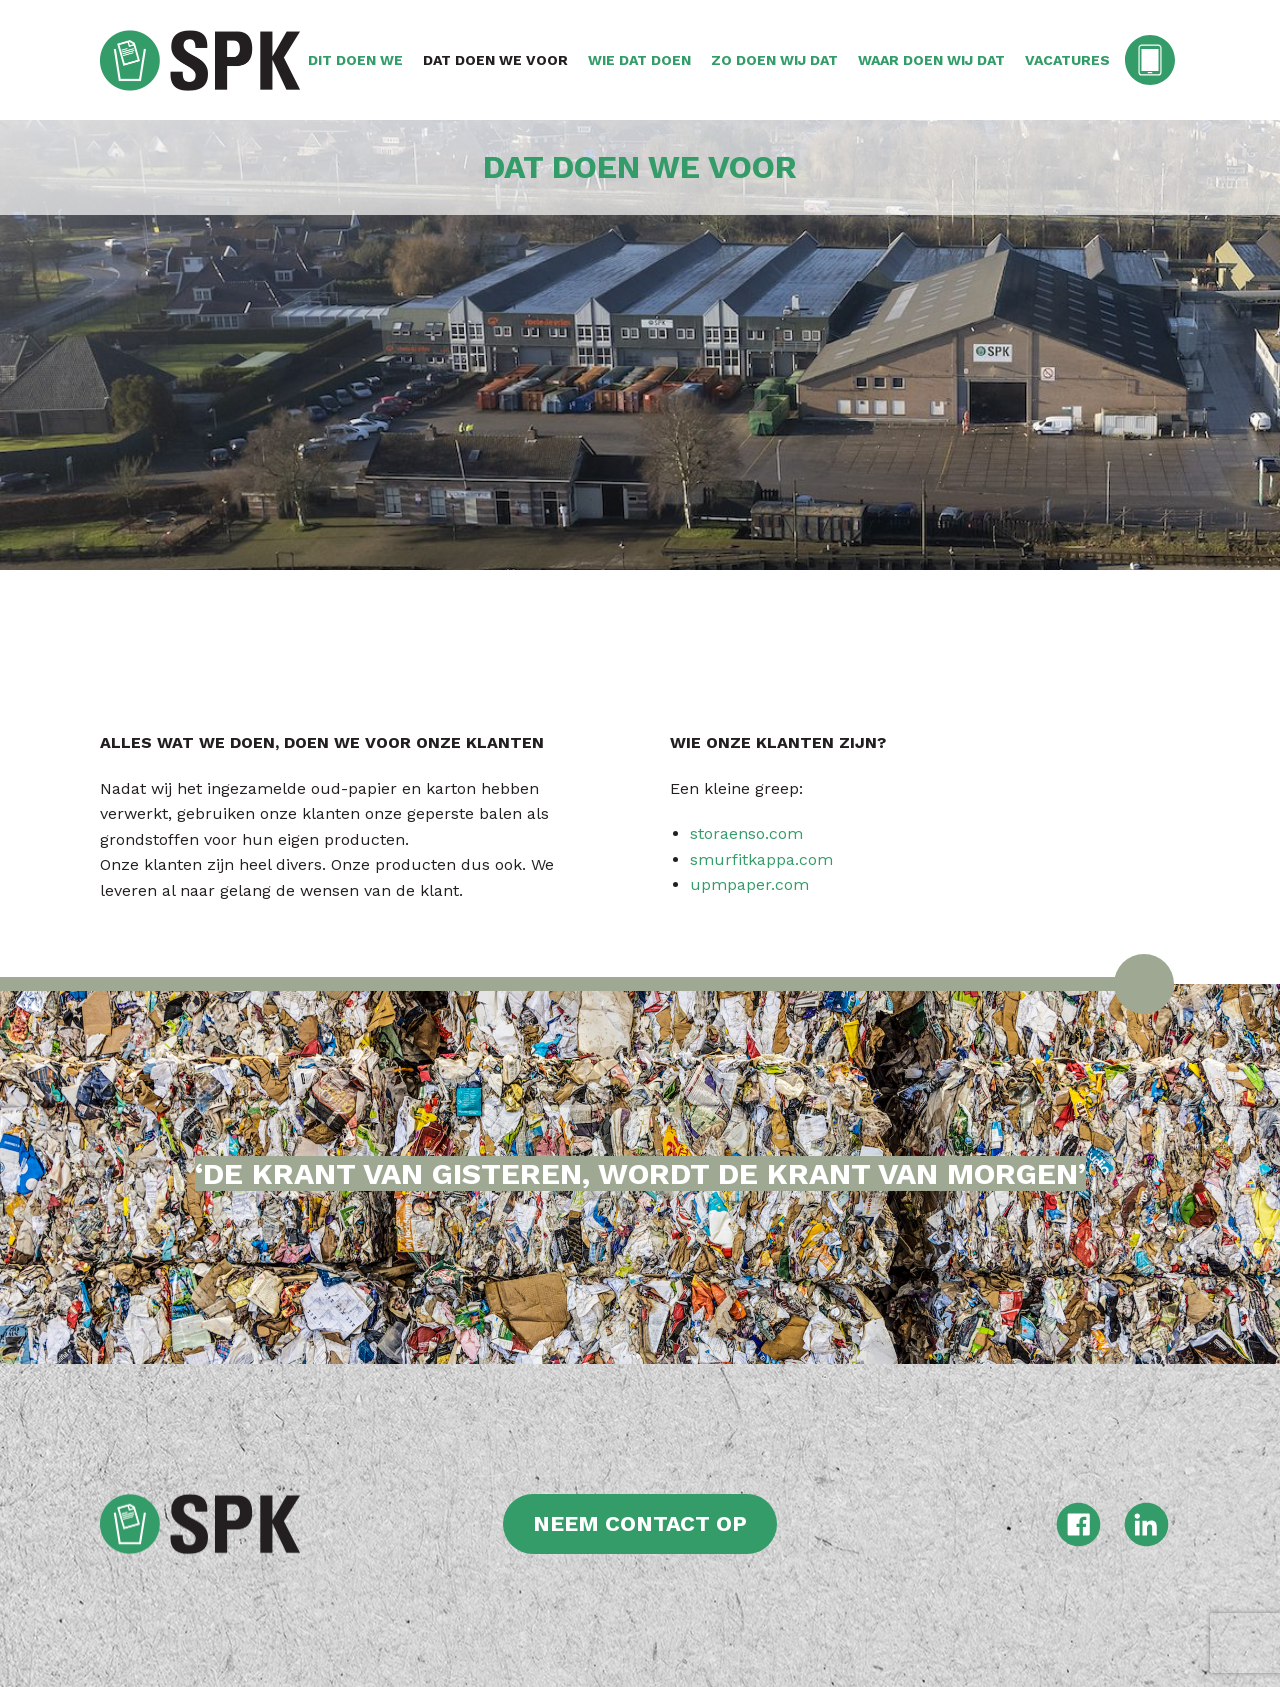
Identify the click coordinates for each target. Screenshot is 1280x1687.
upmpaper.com (749, 884)
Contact (1152, 60)
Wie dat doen (639, 60)
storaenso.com (746, 833)
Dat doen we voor (495, 60)
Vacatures (1067, 60)
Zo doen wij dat (774, 60)
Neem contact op (640, 1523)
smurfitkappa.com (761, 859)
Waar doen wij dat (931, 60)
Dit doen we (355, 60)
